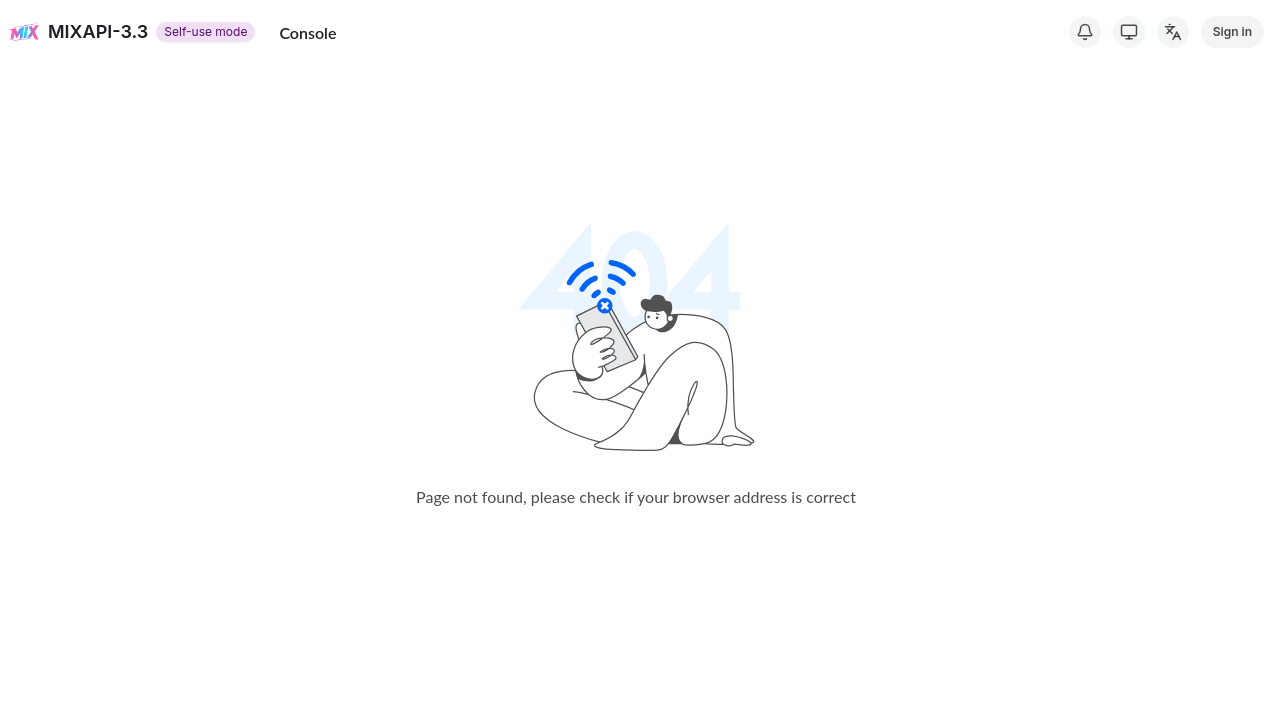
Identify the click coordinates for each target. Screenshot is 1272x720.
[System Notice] (1085, 32)
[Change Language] (1173, 32)
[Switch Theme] (1129, 32)
